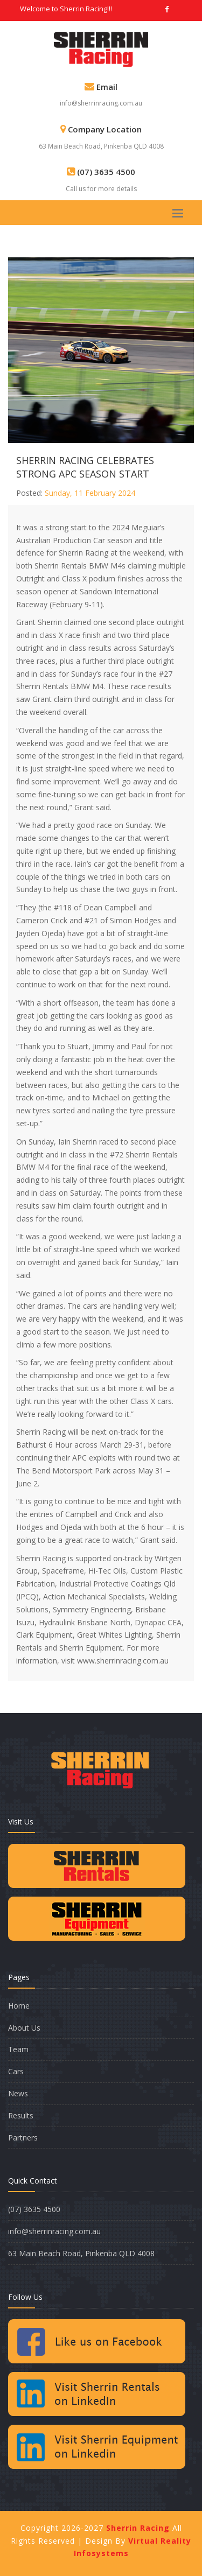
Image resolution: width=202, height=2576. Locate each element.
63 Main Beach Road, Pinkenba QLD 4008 (101, 146)
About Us (24, 2028)
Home (19, 2006)
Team (18, 2049)
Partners (23, 2137)
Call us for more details (101, 188)
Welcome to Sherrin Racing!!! (66, 8)
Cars (16, 2071)
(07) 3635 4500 (34, 2209)
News (18, 2093)
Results (20, 2115)
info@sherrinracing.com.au (101, 103)
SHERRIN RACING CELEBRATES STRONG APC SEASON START (85, 467)
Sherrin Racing (139, 2528)
